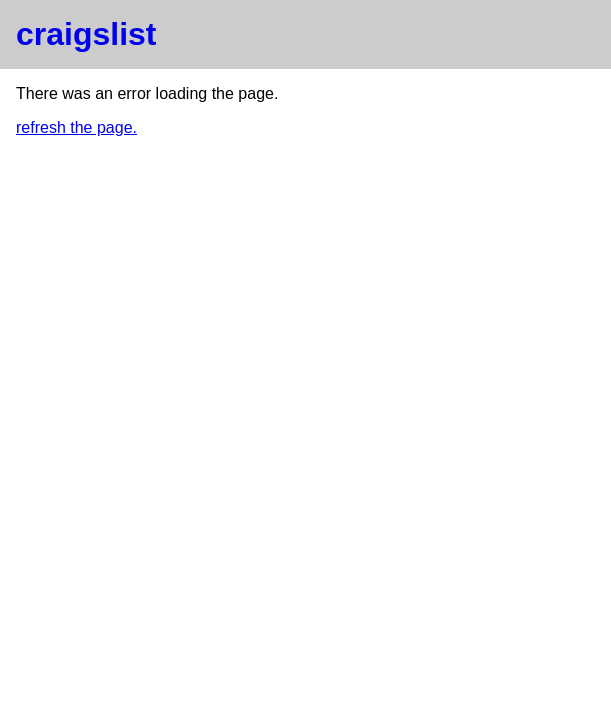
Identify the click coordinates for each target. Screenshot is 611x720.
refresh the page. (76, 127)
